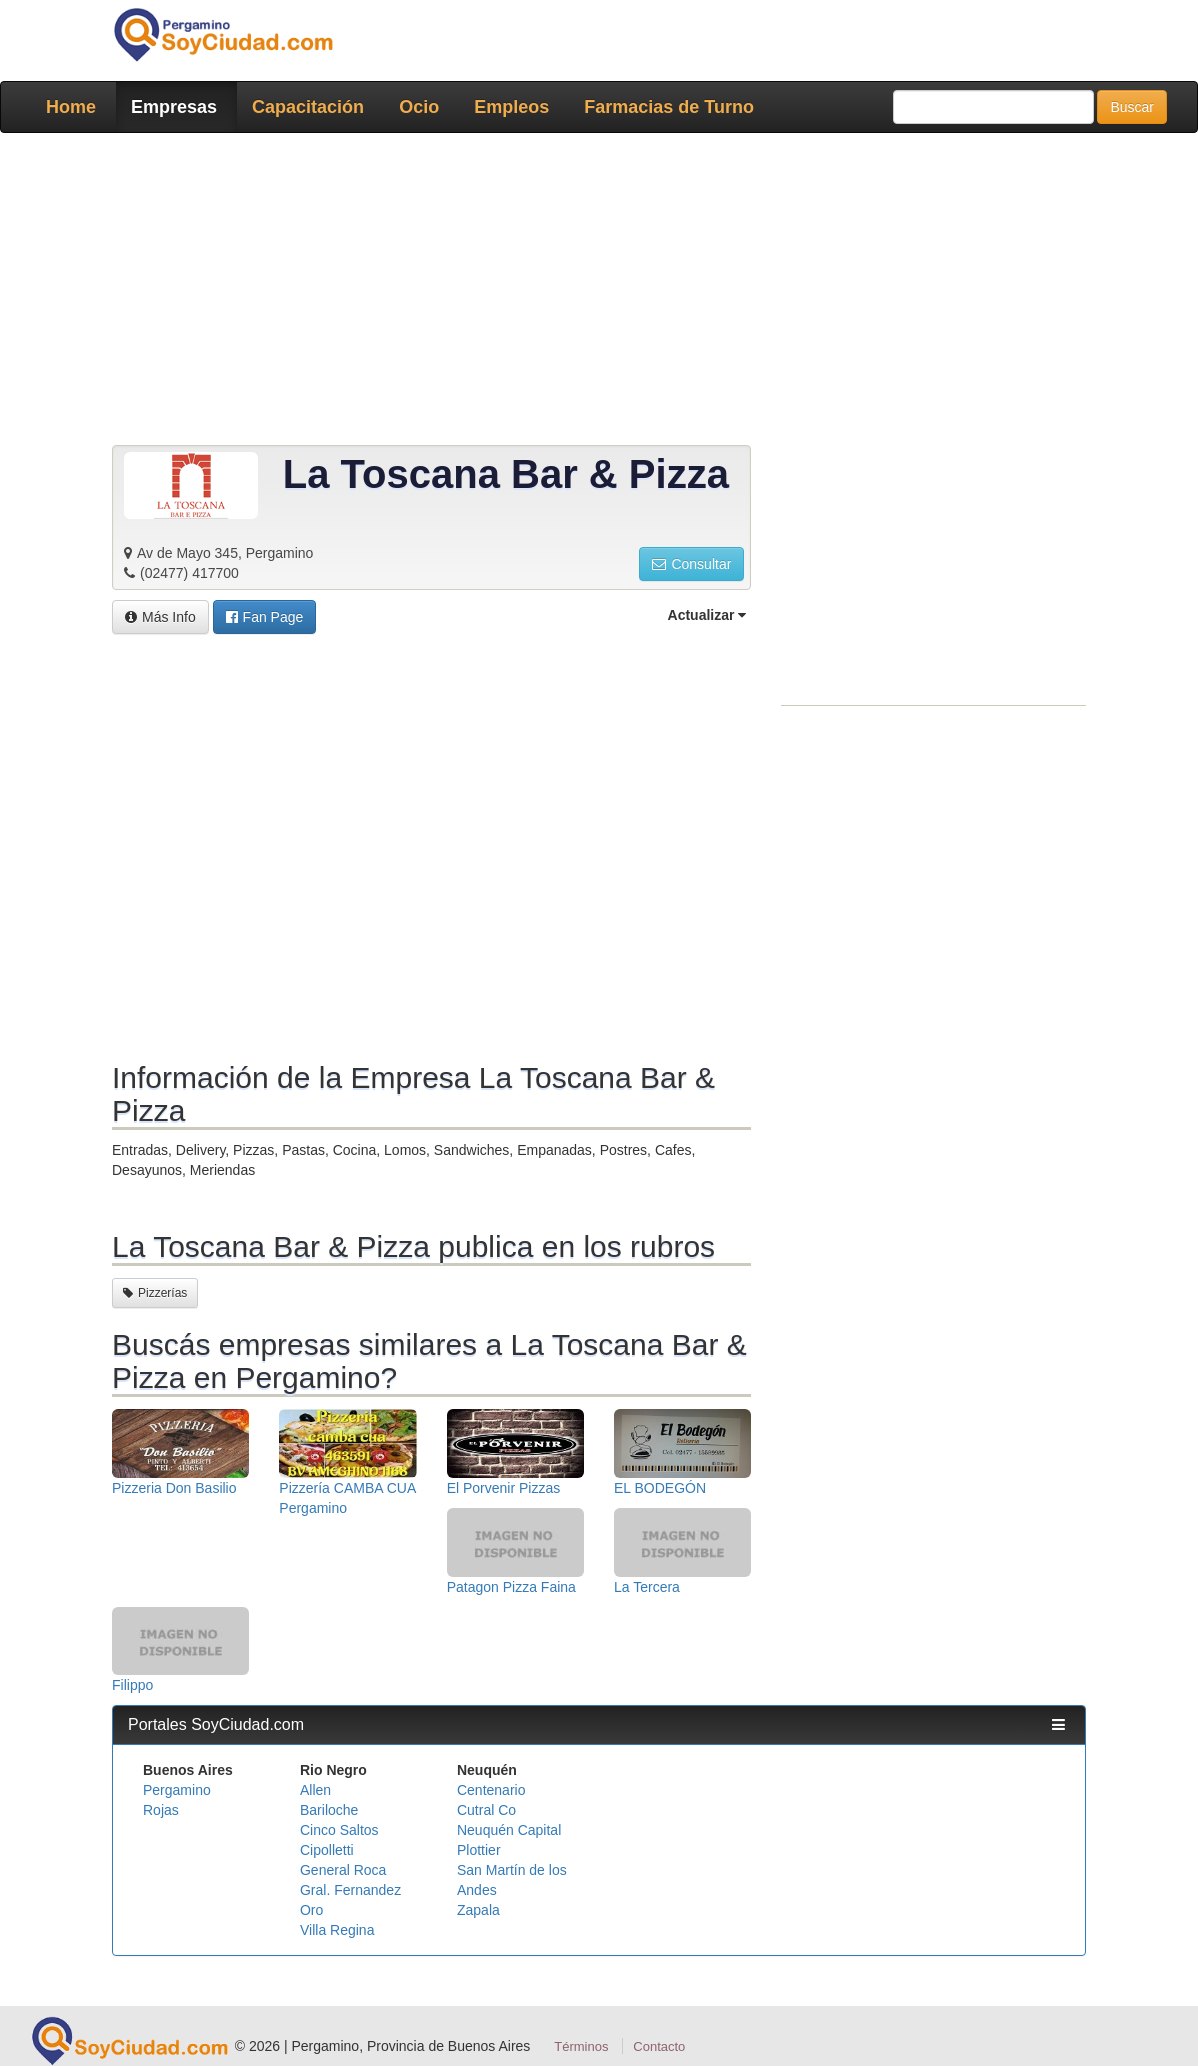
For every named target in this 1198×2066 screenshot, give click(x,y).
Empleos (511, 107)
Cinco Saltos (339, 1830)
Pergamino (177, 1790)
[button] (265, 617)
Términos (581, 2046)
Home (71, 107)
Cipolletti (327, 1850)
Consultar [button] (691, 564)
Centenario (491, 1790)
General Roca (343, 1870)
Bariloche (329, 1810)
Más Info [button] (160, 617)
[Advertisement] (599, 293)
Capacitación (308, 107)
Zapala (478, 1910)
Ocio (419, 107)
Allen (315, 1790)
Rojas (161, 1810)
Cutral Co (486, 1810)
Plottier (479, 1850)
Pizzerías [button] (155, 1293)
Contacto (659, 2046)
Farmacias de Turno (669, 107)
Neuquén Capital (509, 1830)
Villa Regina (337, 1930)
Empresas (174, 107)
